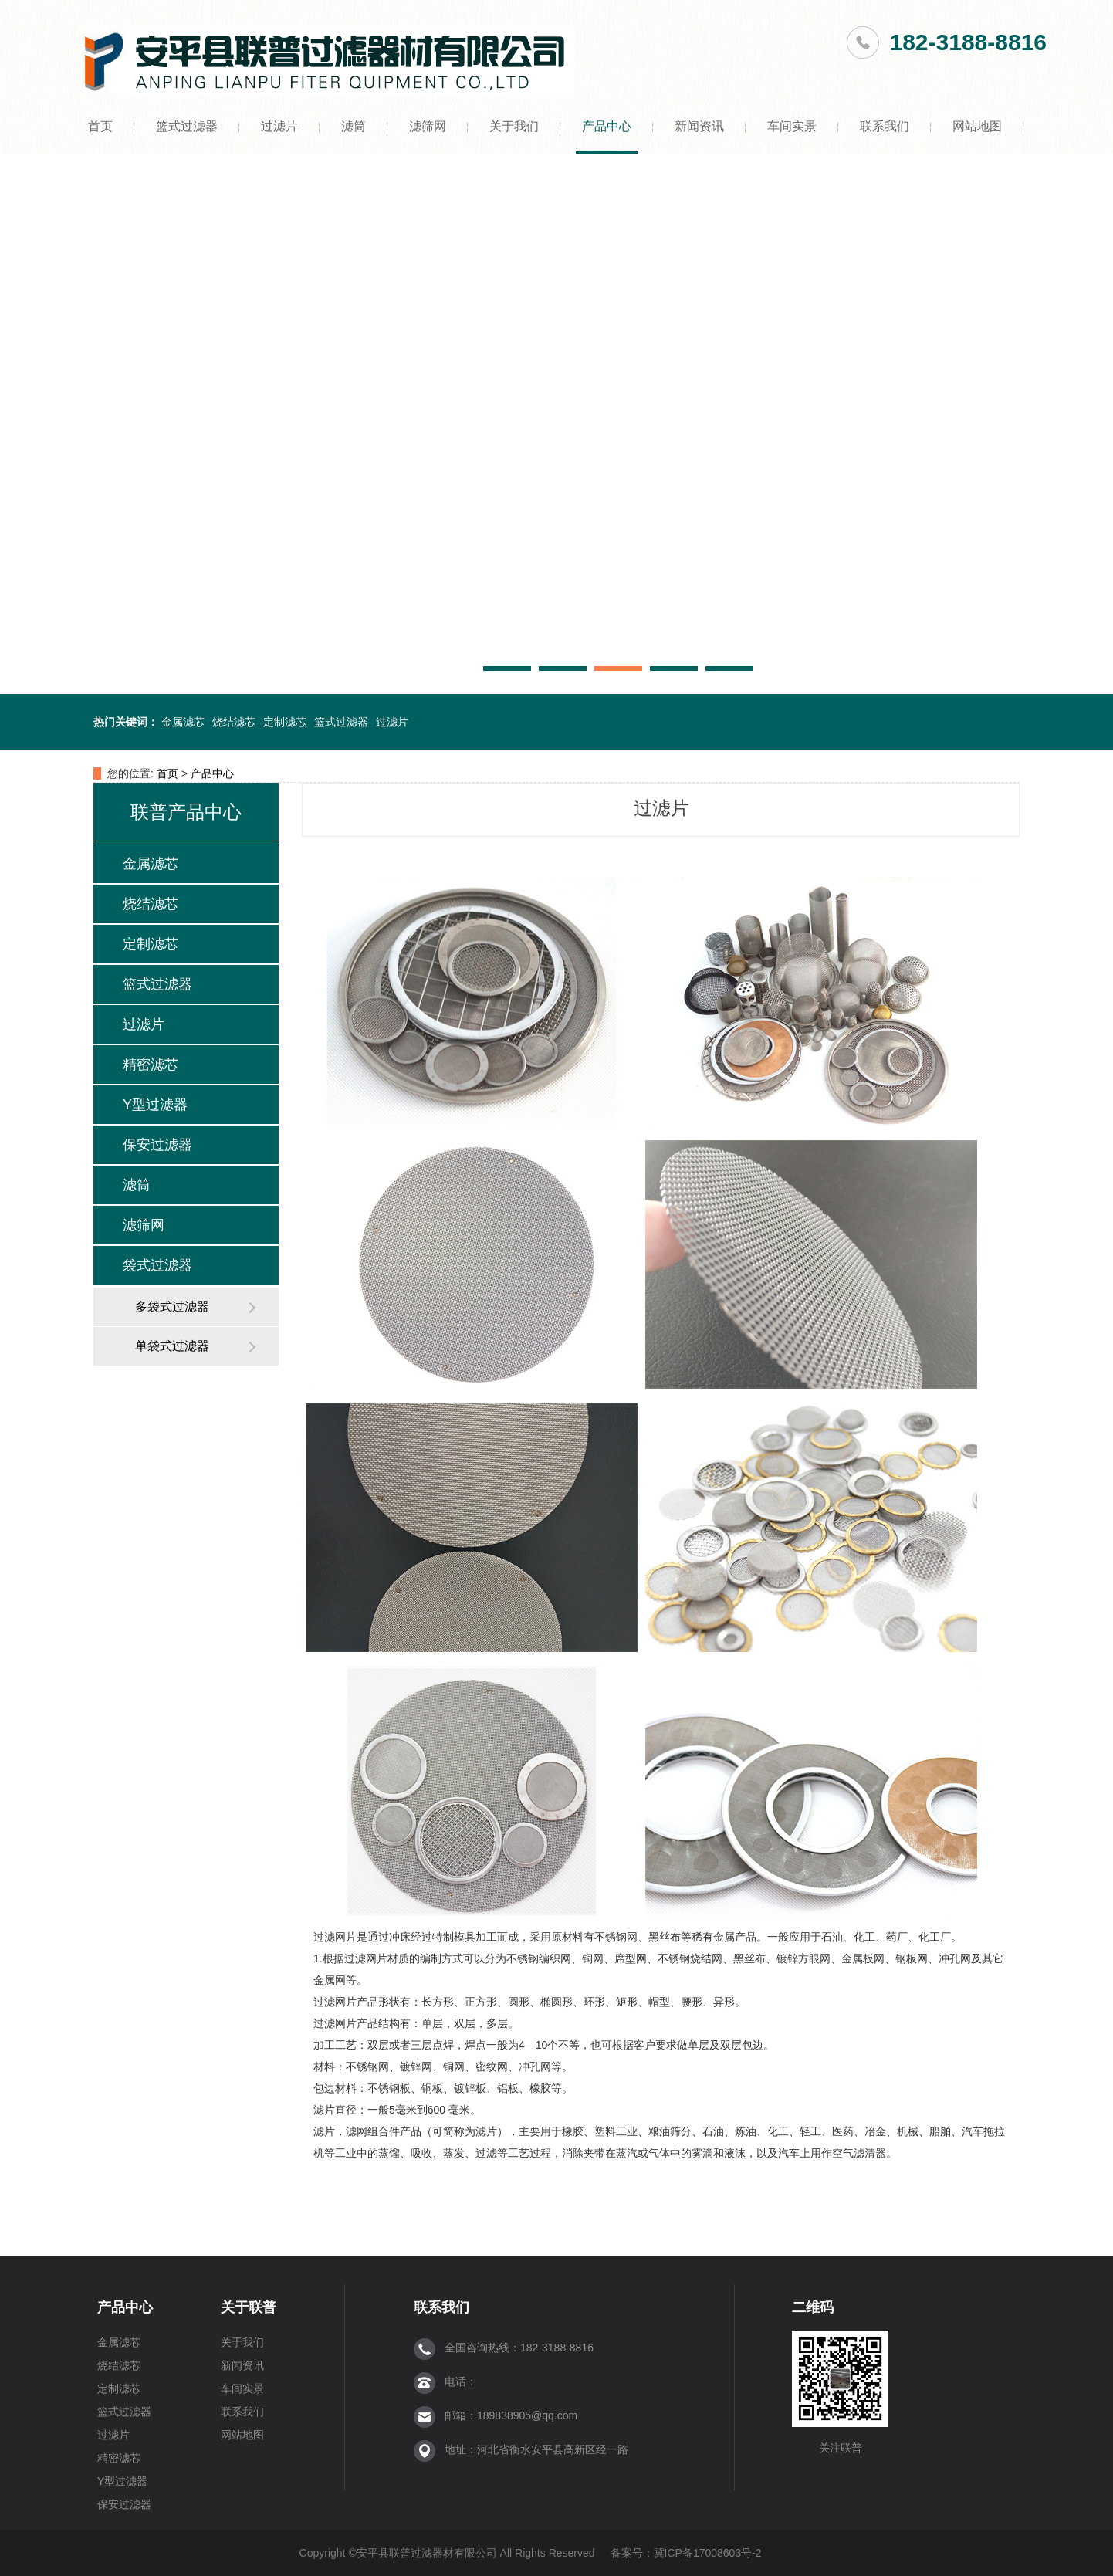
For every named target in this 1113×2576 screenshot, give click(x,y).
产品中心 (606, 126)
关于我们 (514, 126)
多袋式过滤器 (172, 1306)
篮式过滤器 (187, 126)
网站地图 (977, 126)
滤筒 (353, 126)
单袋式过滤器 (172, 1345)
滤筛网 (427, 126)
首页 (100, 126)
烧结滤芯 (233, 722)
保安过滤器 (157, 1145)
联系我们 (884, 126)
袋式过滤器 (157, 1265)
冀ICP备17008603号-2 (708, 2553)
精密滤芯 (150, 1064)
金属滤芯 (183, 722)
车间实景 (792, 126)
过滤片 (279, 126)
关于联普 (248, 2307)
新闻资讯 (699, 126)
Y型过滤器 (155, 1104)
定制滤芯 (284, 722)
